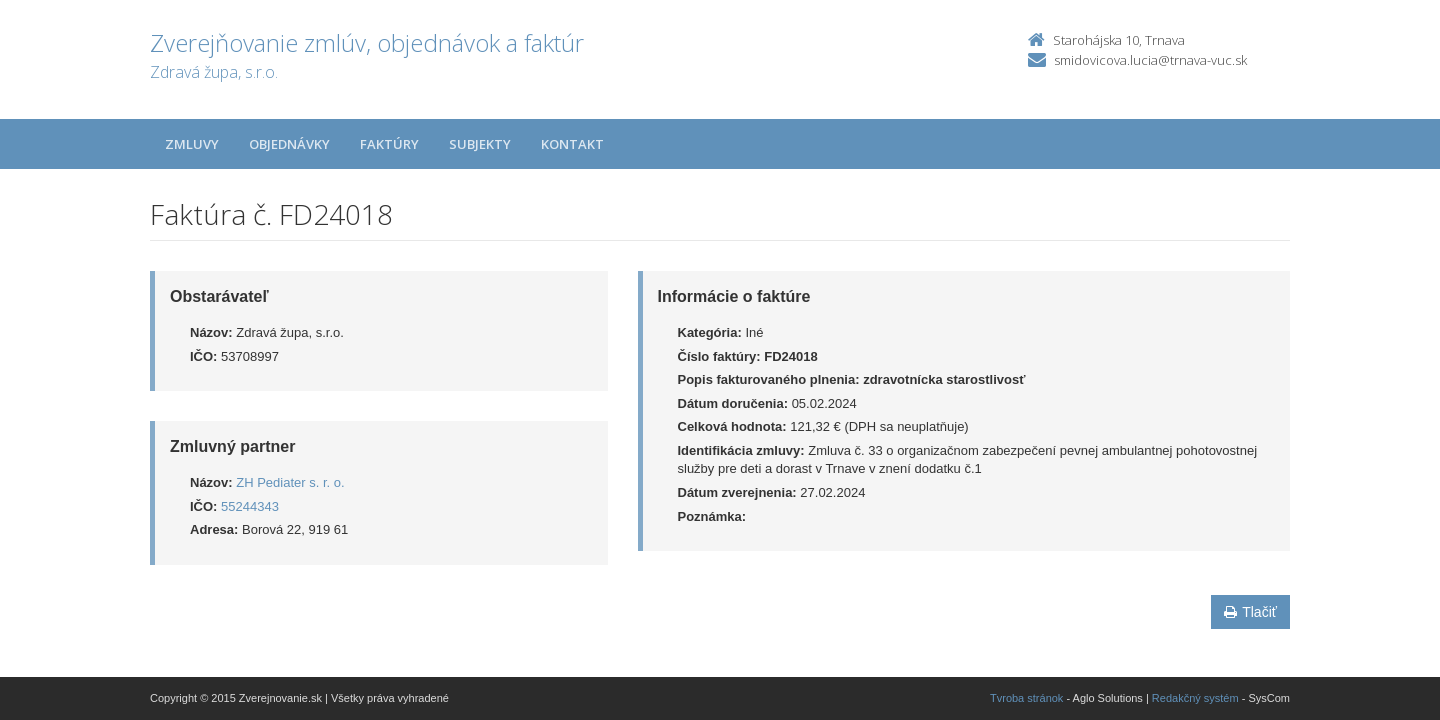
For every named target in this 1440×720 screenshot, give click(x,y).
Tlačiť (1250, 612)
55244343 (250, 506)
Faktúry (389, 144)
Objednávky (289, 144)
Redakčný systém (1195, 698)
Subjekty (480, 144)
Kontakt (572, 144)
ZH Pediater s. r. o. (290, 482)
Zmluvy (192, 144)
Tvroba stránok (1026, 698)
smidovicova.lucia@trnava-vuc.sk (1150, 60)
